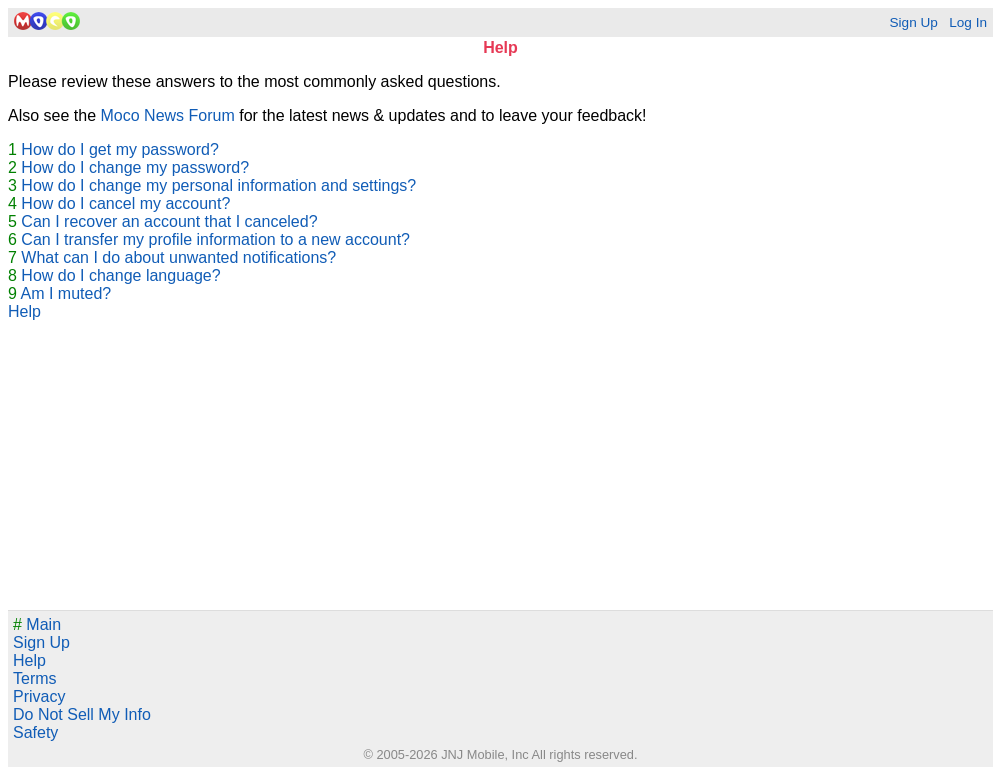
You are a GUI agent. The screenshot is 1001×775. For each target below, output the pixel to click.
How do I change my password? (135, 167)
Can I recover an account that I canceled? (169, 221)
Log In (968, 22)
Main (37, 624)
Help (24, 311)
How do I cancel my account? (125, 203)
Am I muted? (65, 293)
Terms (35, 678)
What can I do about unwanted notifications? (178, 257)
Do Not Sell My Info (82, 714)
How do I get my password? (119, 149)
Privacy (39, 696)
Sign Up (913, 22)
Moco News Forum (168, 115)
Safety (35, 732)
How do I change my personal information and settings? (218, 185)
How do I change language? (120, 275)
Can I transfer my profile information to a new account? (215, 239)
